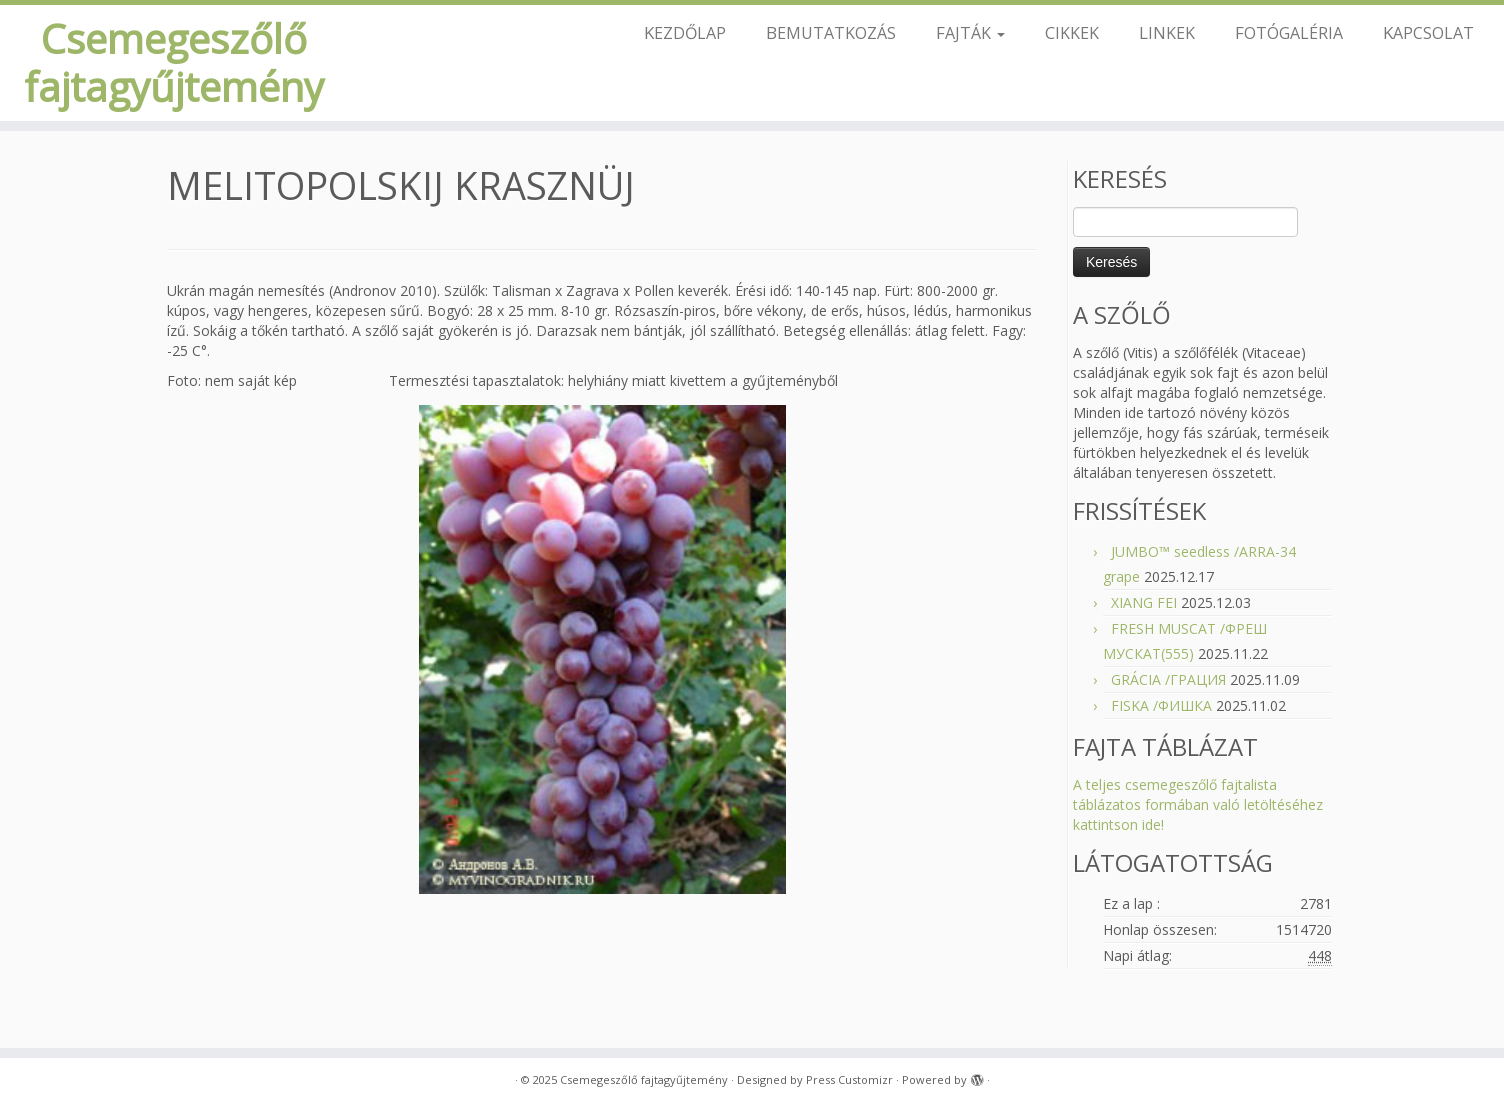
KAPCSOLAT (1428, 32)
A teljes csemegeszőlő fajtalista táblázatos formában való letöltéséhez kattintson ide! (1198, 804)
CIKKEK (1072, 32)
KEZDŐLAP (685, 32)
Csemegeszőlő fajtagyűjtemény (174, 63)
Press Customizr (849, 1079)
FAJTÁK (970, 32)
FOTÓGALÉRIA (1289, 32)
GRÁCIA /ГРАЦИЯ (1168, 679)
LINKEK (1167, 32)
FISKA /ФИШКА (1161, 705)
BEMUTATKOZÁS (831, 32)
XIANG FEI (1144, 602)
